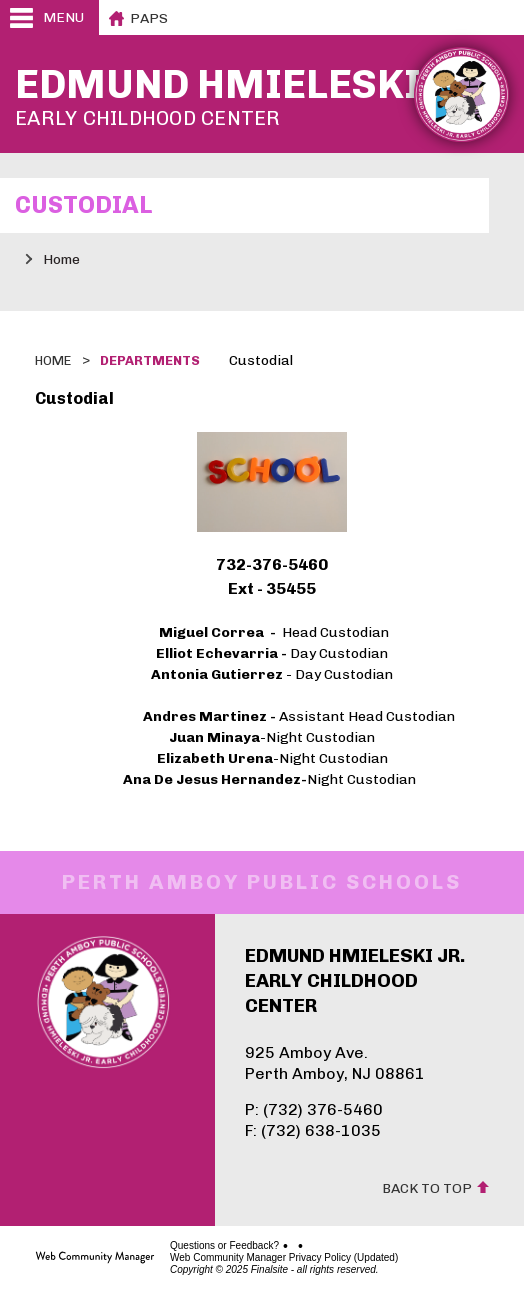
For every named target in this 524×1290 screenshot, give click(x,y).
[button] (49, 17)
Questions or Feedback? (224, 1246)
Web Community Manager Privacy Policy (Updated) (284, 1258)
